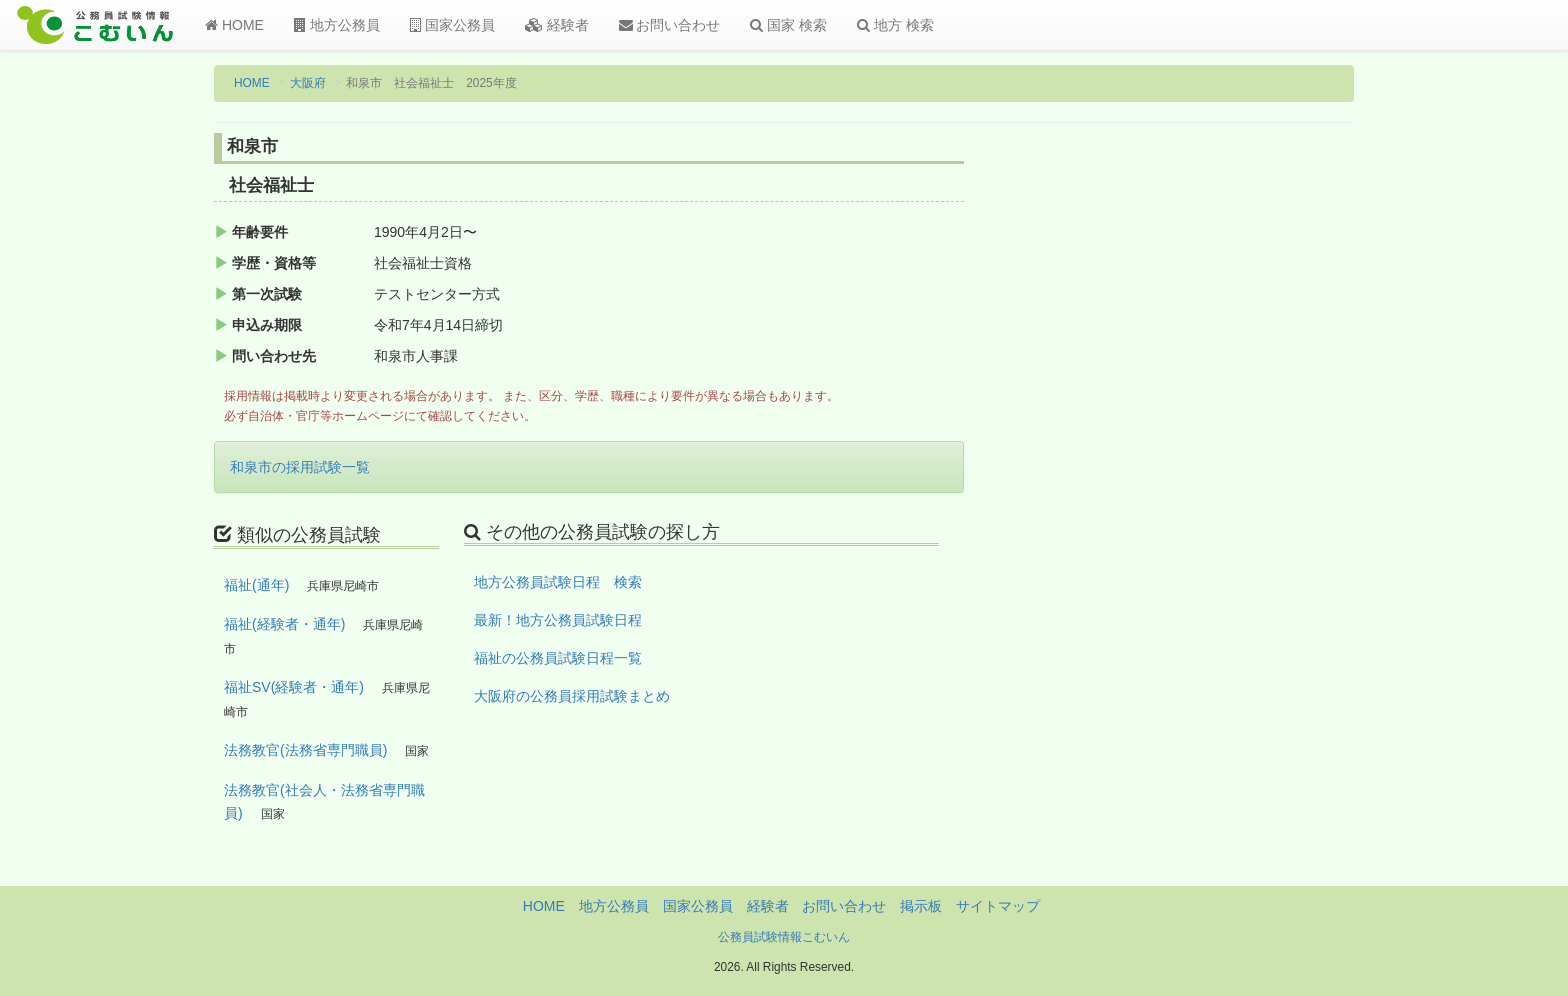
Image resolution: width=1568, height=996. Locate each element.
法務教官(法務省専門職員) (305, 750)
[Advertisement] (1223, 463)
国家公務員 (452, 25)
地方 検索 (895, 25)
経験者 (557, 25)
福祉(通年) (256, 585)
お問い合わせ (670, 25)
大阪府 (308, 83)
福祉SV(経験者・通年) (294, 687)
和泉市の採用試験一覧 (300, 467)
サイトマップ (998, 906)
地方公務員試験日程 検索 (558, 582)
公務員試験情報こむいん (784, 937)
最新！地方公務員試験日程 (558, 620)
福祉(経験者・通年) (284, 624)
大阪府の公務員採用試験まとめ (572, 696)
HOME (234, 25)
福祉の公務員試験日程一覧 (558, 658)
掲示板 (921, 906)
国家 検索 (788, 25)
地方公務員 (337, 25)
